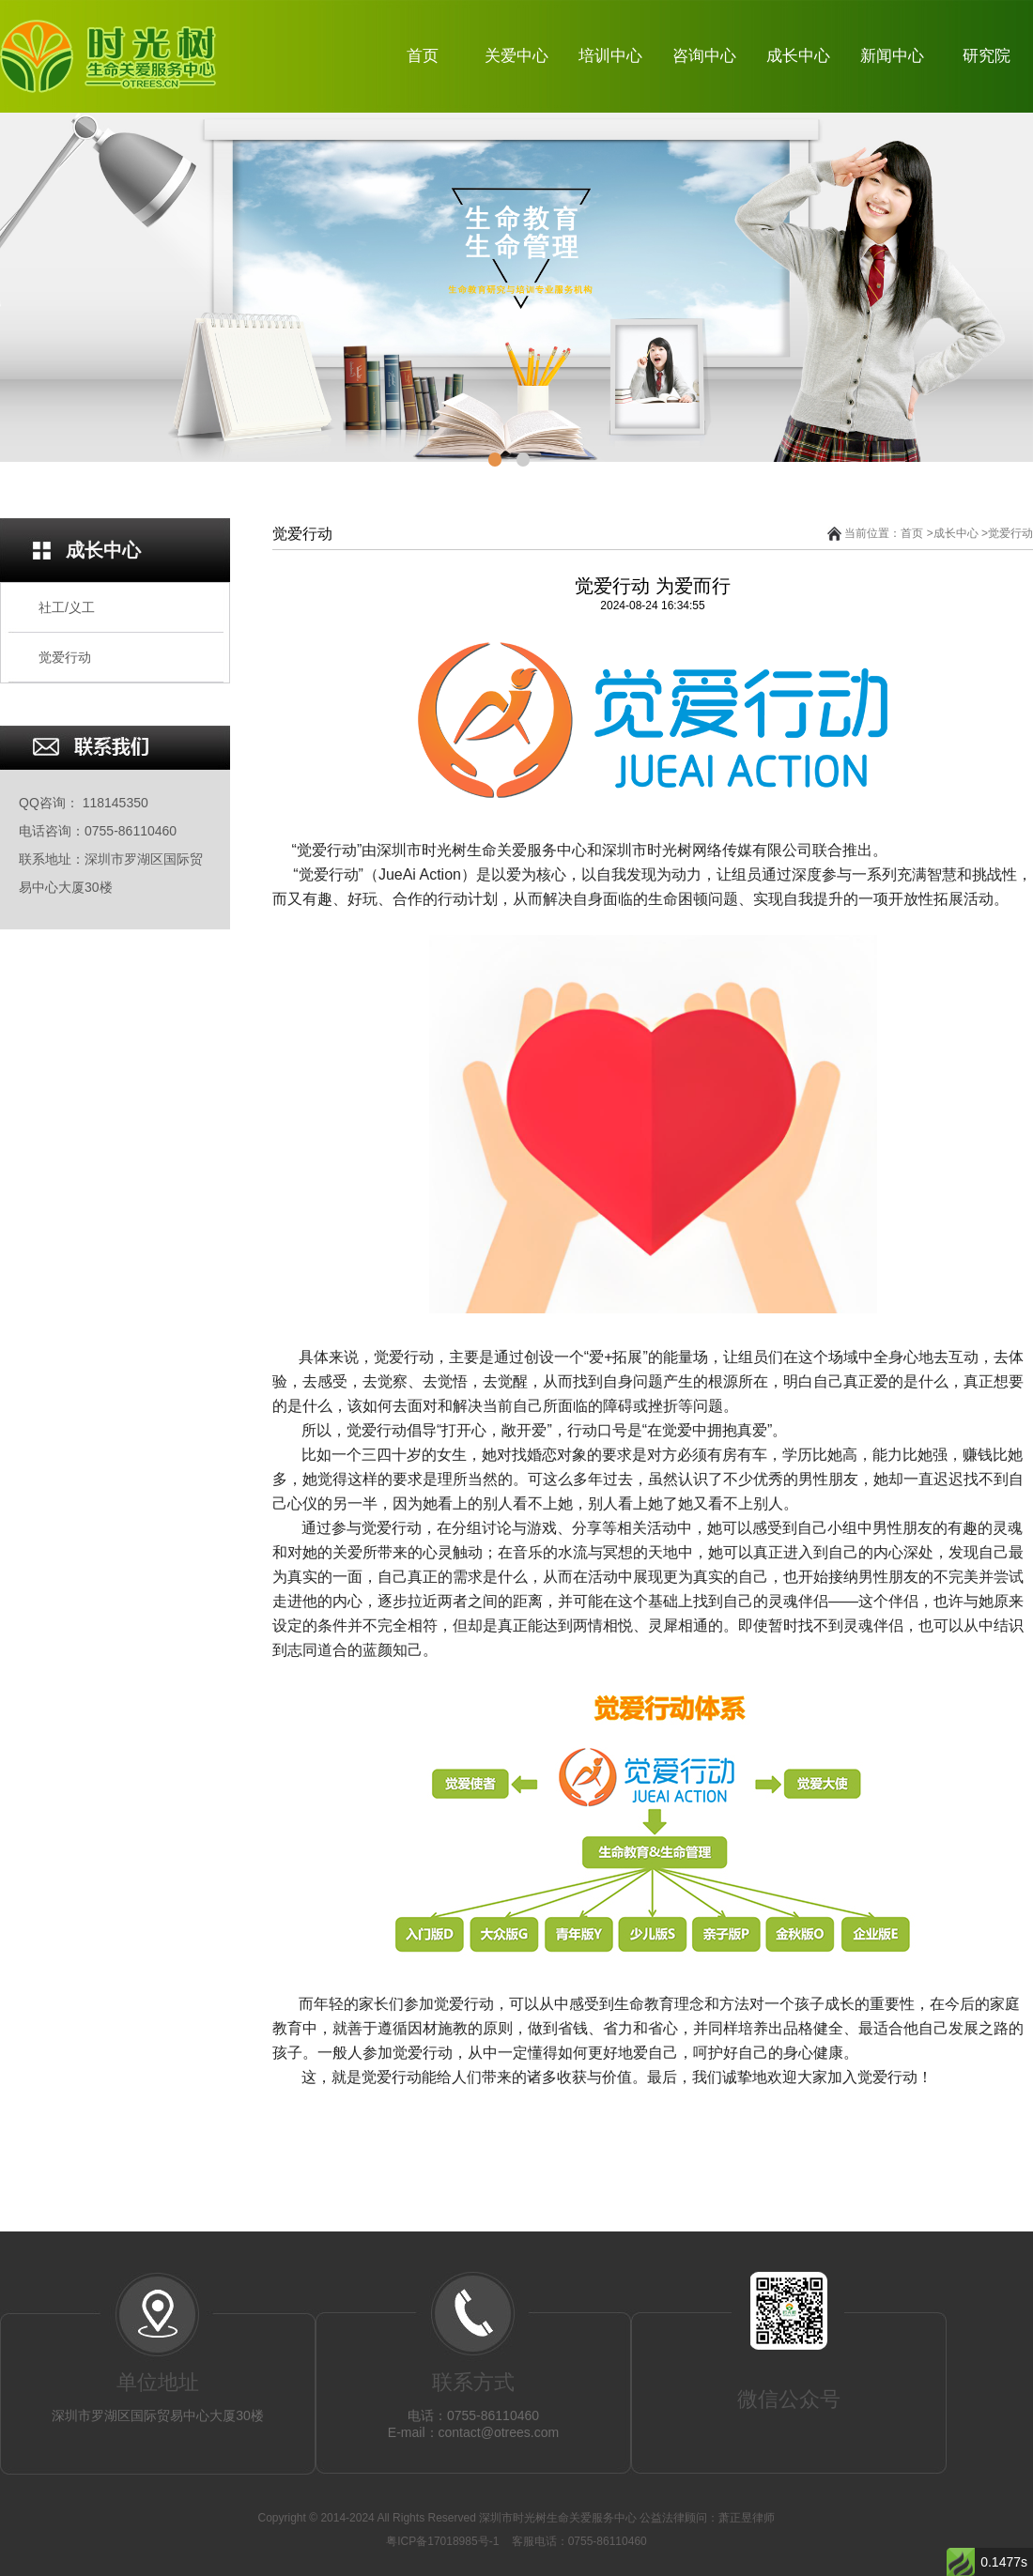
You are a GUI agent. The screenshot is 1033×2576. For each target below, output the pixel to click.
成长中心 (798, 56)
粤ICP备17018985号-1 (443, 2541)
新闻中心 (892, 56)
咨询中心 (704, 56)
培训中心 (610, 56)
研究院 (986, 56)
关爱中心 (516, 56)
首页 (423, 56)
